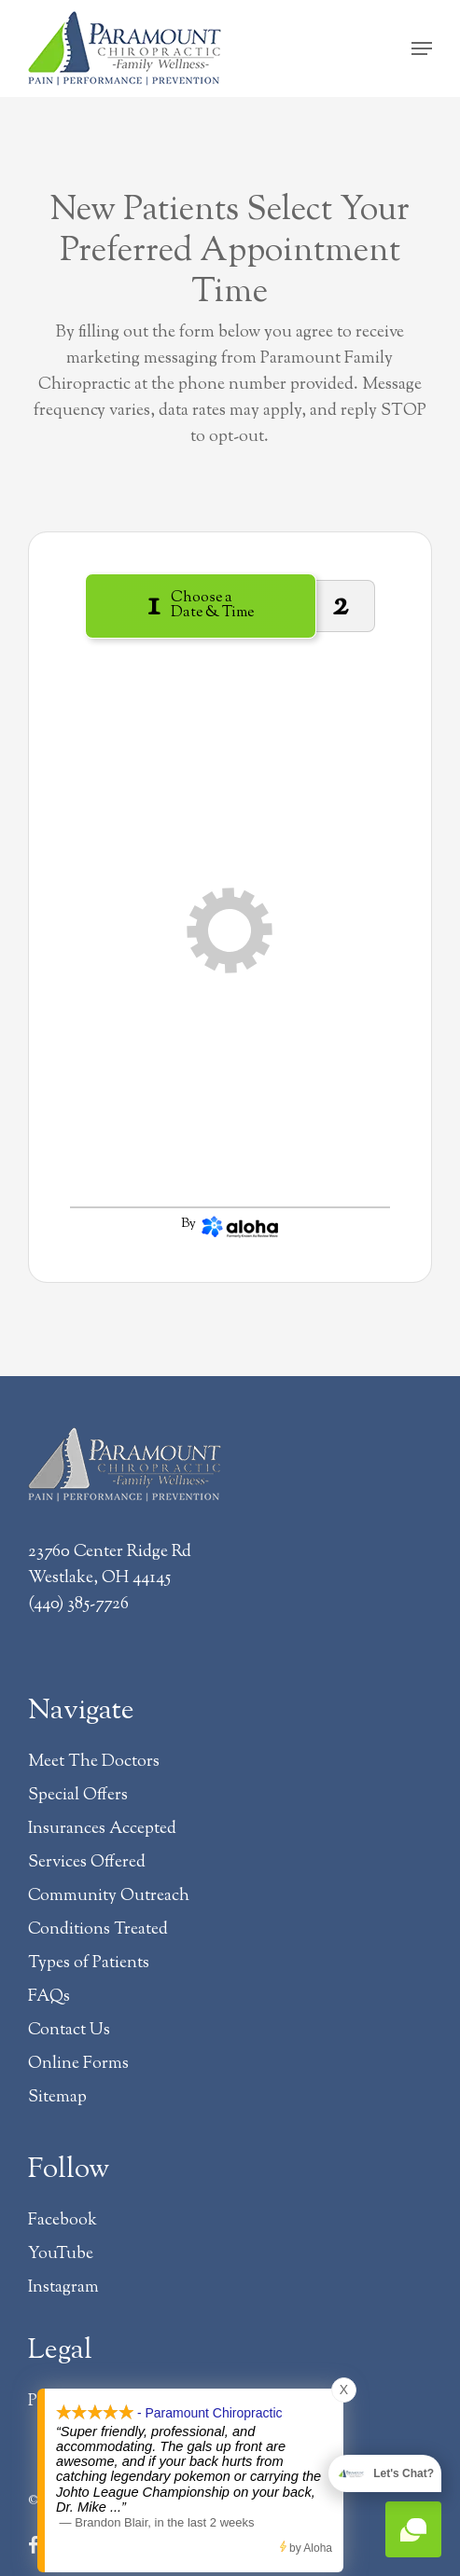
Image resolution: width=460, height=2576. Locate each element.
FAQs (49, 1997)
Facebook (62, 2221)
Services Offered (87, 1863)
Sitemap (57, 2098)
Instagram (63, 2288)
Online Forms (78, 2064)
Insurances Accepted (102, 1829)
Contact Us (69, 2030)
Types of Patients (88, 1963)
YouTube (60, 2254)
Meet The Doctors (94, 1762)
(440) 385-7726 (78, 1604)
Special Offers (78, 1796)
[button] (421, 48)
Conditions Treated (98, 1930)
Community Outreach (108, 1896)
